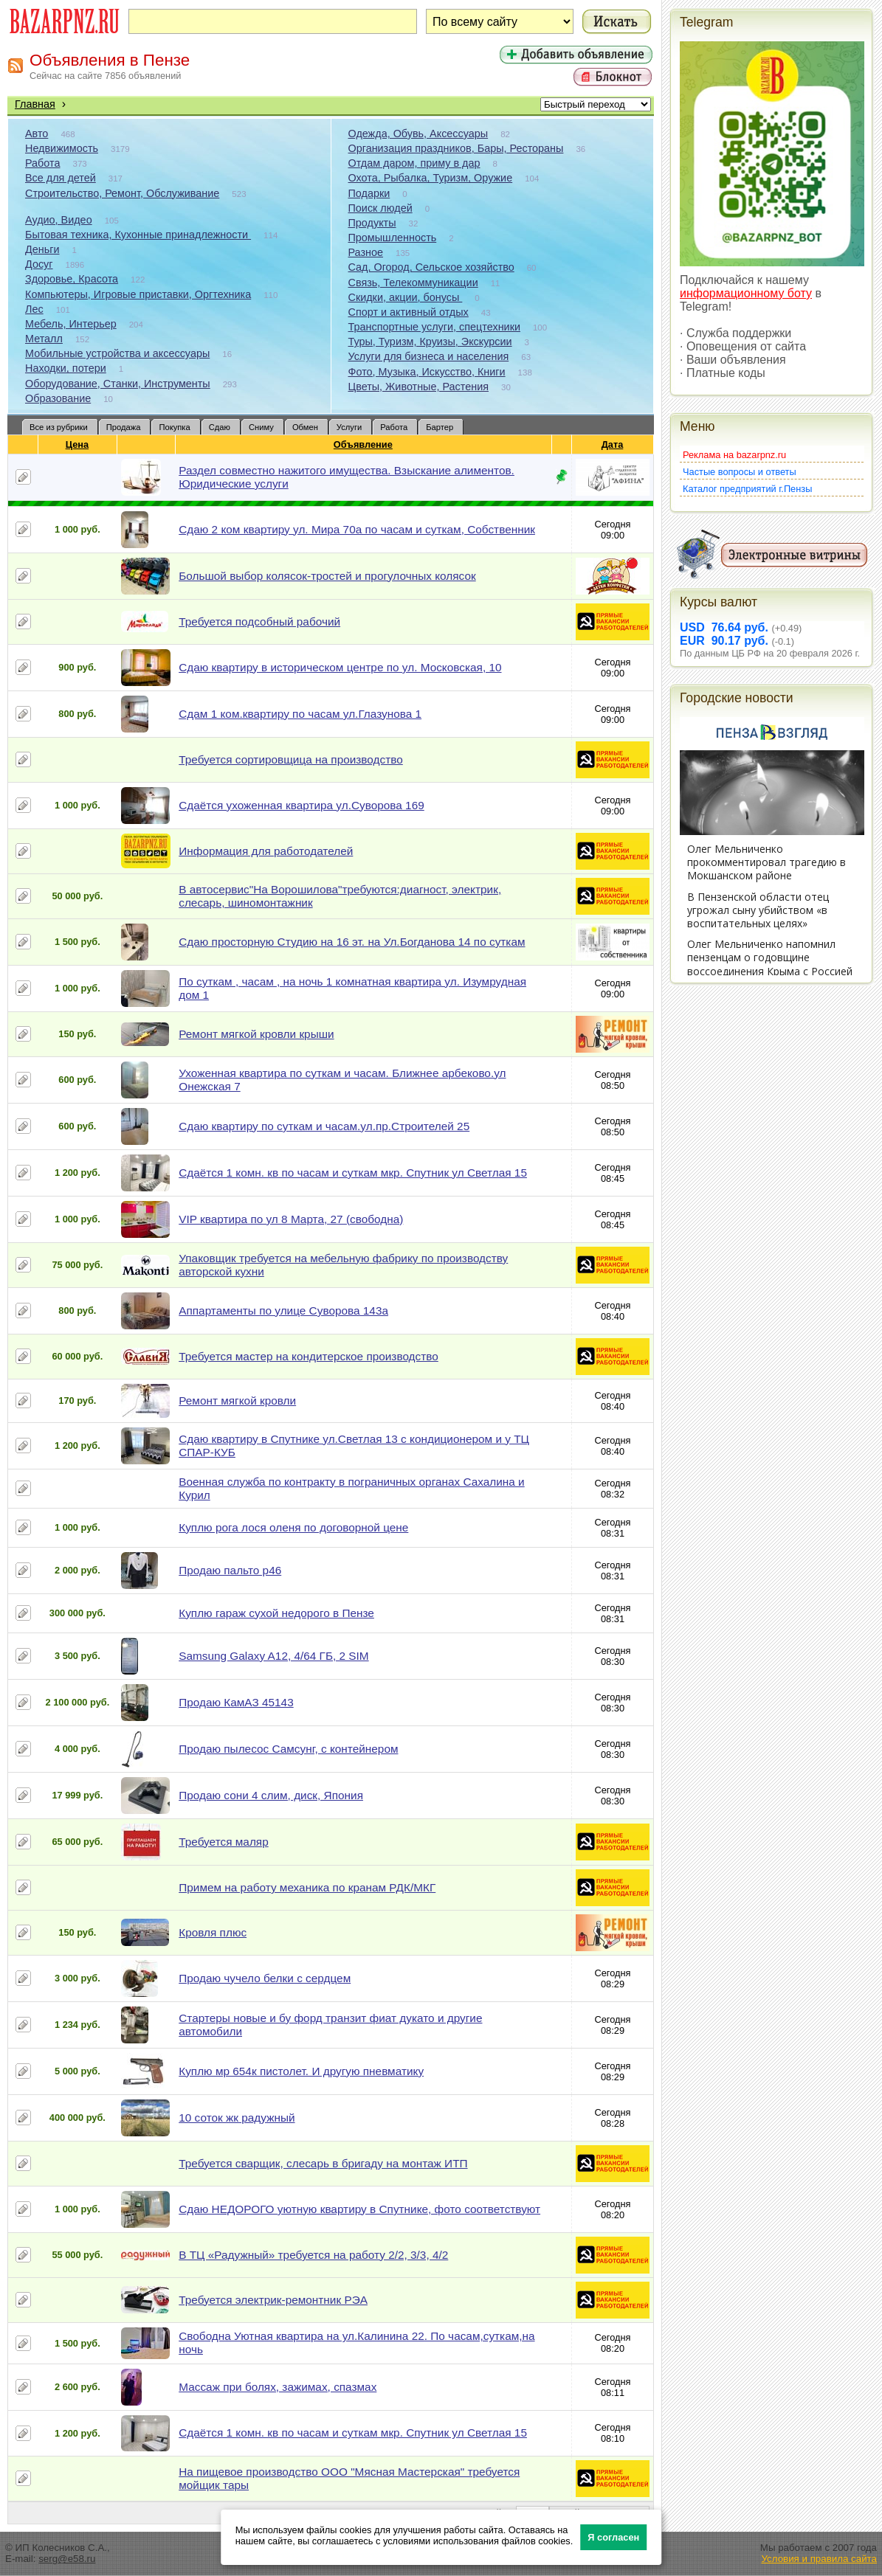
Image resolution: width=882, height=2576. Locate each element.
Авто (36, 133)
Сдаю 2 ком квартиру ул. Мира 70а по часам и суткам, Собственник (357, 529)
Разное (366, 252)
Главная (35, 104)
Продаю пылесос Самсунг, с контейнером (288, 1748)
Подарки (369, 193)
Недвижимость (61, 148)
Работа (43, 163)
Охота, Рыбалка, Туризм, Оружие (430, 178)
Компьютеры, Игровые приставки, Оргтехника (138, 294)
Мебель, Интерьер (71, 324)
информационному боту (746, 293)
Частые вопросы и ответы (739, 471)
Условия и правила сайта (819, 2558)
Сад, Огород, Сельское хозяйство (431, 267)
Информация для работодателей (266, 851)
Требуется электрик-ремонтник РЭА (273, 2299)
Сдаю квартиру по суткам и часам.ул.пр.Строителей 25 (324, 1126)
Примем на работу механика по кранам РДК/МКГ (307, 1887)
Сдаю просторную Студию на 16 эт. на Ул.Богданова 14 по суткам (352, 941)
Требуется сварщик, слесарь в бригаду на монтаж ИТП (323, 2163)
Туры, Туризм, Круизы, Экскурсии (430, 341)
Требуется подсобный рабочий (259, 621)
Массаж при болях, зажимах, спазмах (277, 2387)
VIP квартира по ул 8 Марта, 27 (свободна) (291, 1219)
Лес (34, 309)
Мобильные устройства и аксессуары (117, 353)
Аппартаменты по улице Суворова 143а (283, 1310)
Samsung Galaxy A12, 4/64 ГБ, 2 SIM (273, 1655)
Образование (58, 398)
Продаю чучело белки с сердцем (265, 1978)
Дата (613, 444)
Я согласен (613, 2537)
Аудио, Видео (58, 220)
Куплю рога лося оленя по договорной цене (293, 1527)
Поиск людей (380, 208)
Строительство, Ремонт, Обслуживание (122, 193)
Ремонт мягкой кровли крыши (256, 1034)
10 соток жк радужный (236, 2117)
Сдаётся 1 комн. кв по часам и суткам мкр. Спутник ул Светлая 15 (353, 1172)
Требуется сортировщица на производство (291, 759)
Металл (44, 338)
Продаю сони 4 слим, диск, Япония (271, 1795)
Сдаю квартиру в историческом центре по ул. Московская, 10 (340, 667)
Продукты (372, 223)
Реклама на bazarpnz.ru (734, 454)
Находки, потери (65, 368)
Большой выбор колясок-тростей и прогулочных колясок (327, 575)
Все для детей (60, 178)
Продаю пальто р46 (230, 1570)
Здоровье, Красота (71, 279)
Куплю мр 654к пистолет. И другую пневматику (301, 2071)
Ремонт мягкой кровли (237, 1400)
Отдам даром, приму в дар (414, 163)
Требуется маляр (223, 1841)
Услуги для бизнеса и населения (428, 356)
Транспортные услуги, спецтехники (434, 327)
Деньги (42, 249)
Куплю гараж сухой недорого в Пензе (276, 1613)
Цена (77, 444)
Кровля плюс (213, 1932)
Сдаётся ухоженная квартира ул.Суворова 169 (301, 805)
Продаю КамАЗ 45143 (236, 1702)
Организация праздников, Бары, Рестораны (456, 148)
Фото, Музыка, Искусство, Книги (427, 372)
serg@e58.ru (66, 2558)
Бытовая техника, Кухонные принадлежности (138, 234)
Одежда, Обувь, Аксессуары (418, 133)
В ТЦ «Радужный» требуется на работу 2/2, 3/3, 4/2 (313, 2254)
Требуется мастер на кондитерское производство (308, 1356)
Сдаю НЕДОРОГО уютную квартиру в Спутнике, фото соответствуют (359, 2209)
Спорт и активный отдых (408, 312)
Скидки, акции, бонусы (405, 297)
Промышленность (392, 237)
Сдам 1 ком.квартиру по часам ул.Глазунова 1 (300, 713)
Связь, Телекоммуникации (413, 282)
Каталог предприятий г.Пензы (747, 488)
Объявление (363, 444)
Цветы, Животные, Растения (418, 386)
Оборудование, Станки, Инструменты (117, 383)
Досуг (39, 264)
